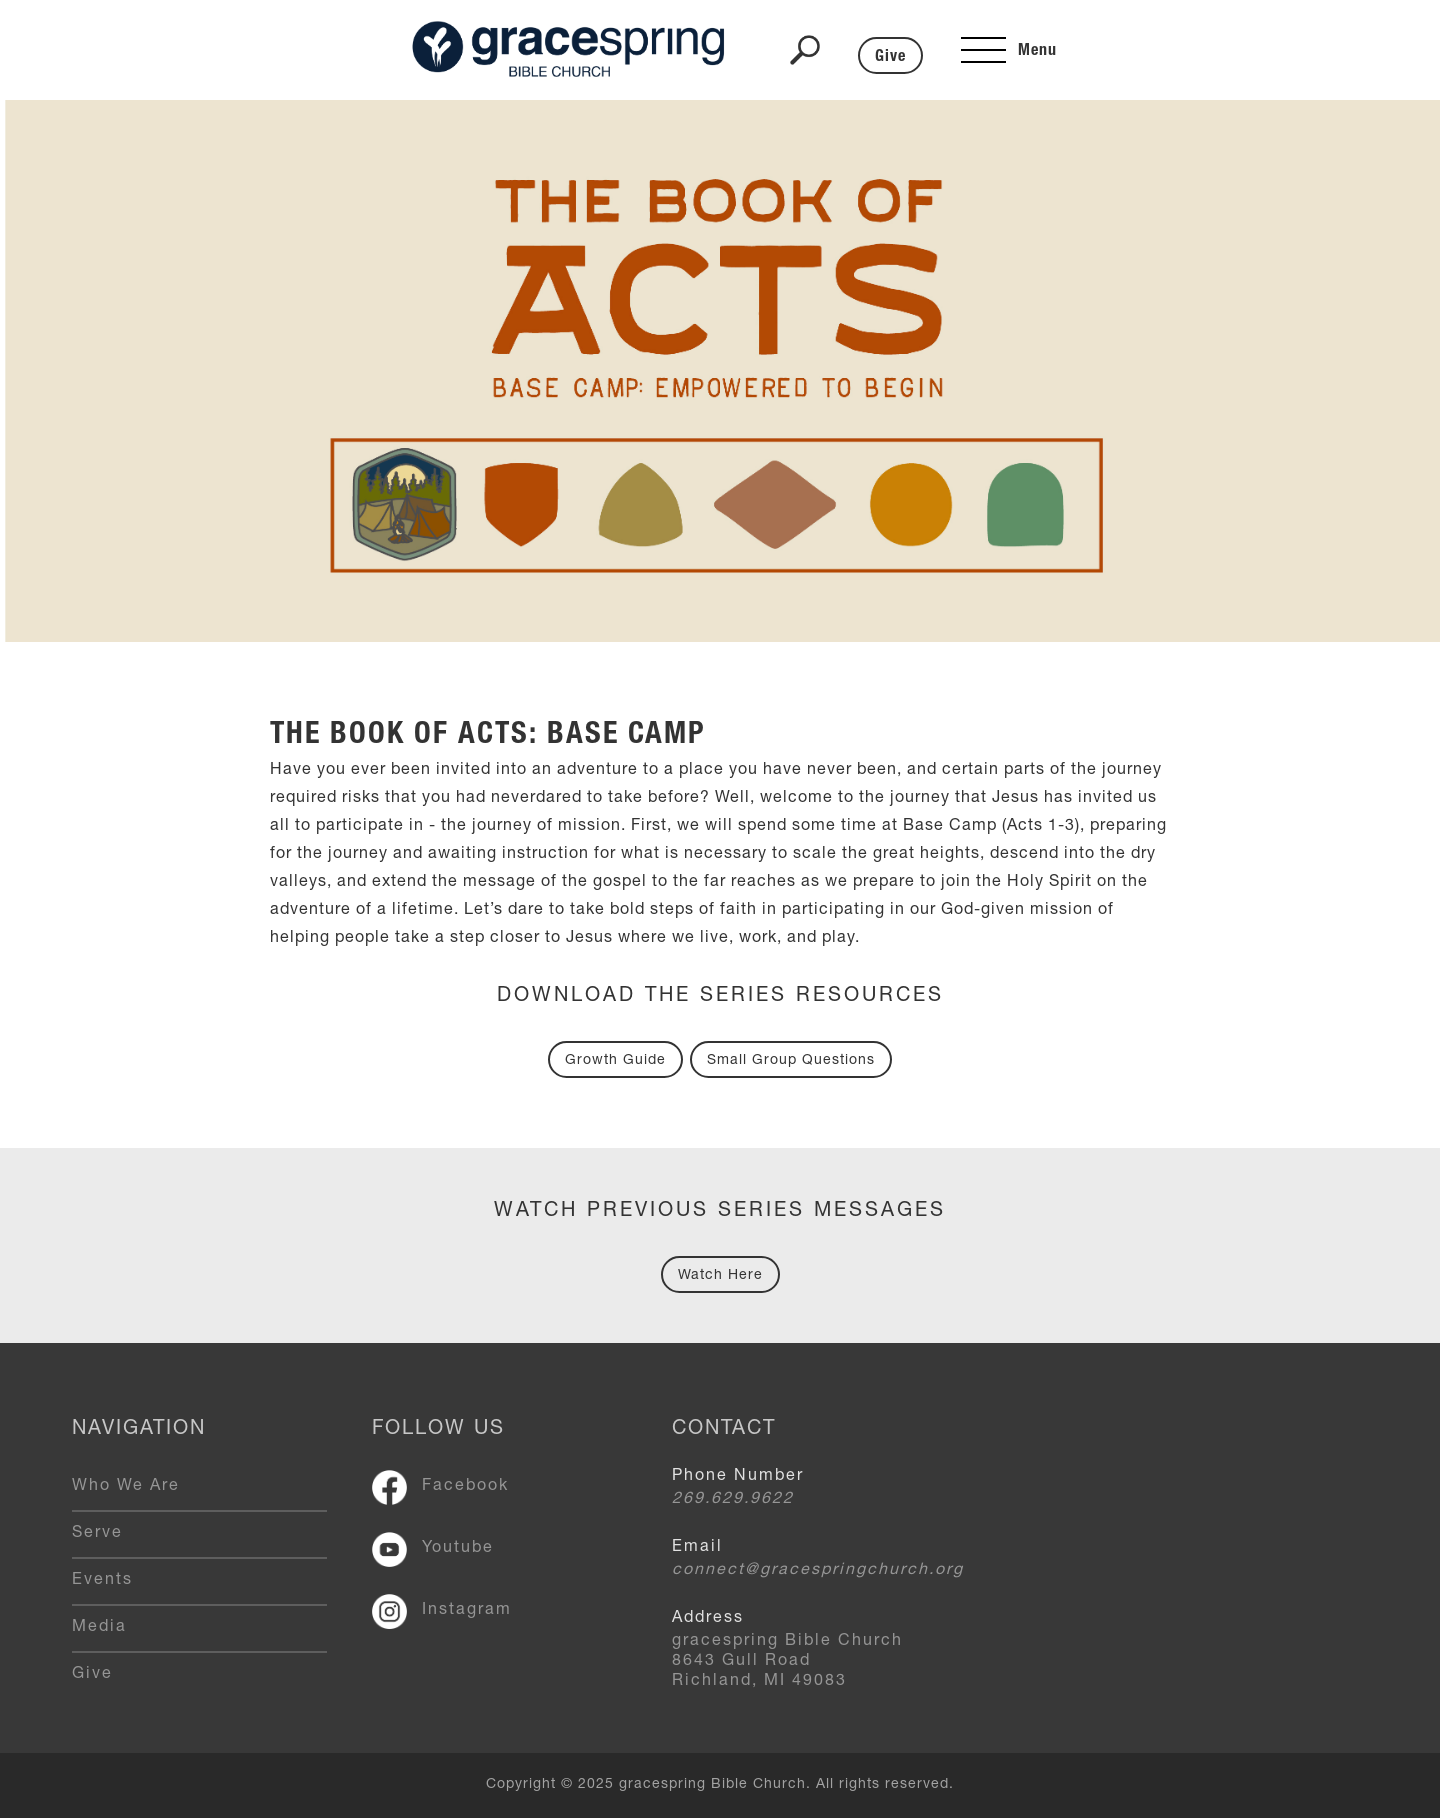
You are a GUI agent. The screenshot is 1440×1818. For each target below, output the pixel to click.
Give (890, 58)
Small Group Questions (791, 1061)
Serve (97, 1534)
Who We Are (126, 1487)
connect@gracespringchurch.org (818, 1571)
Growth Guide (615, 1061)
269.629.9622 (733, 1500)
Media (99, 1628)
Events (102, 1581)
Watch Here (720, 1276)
